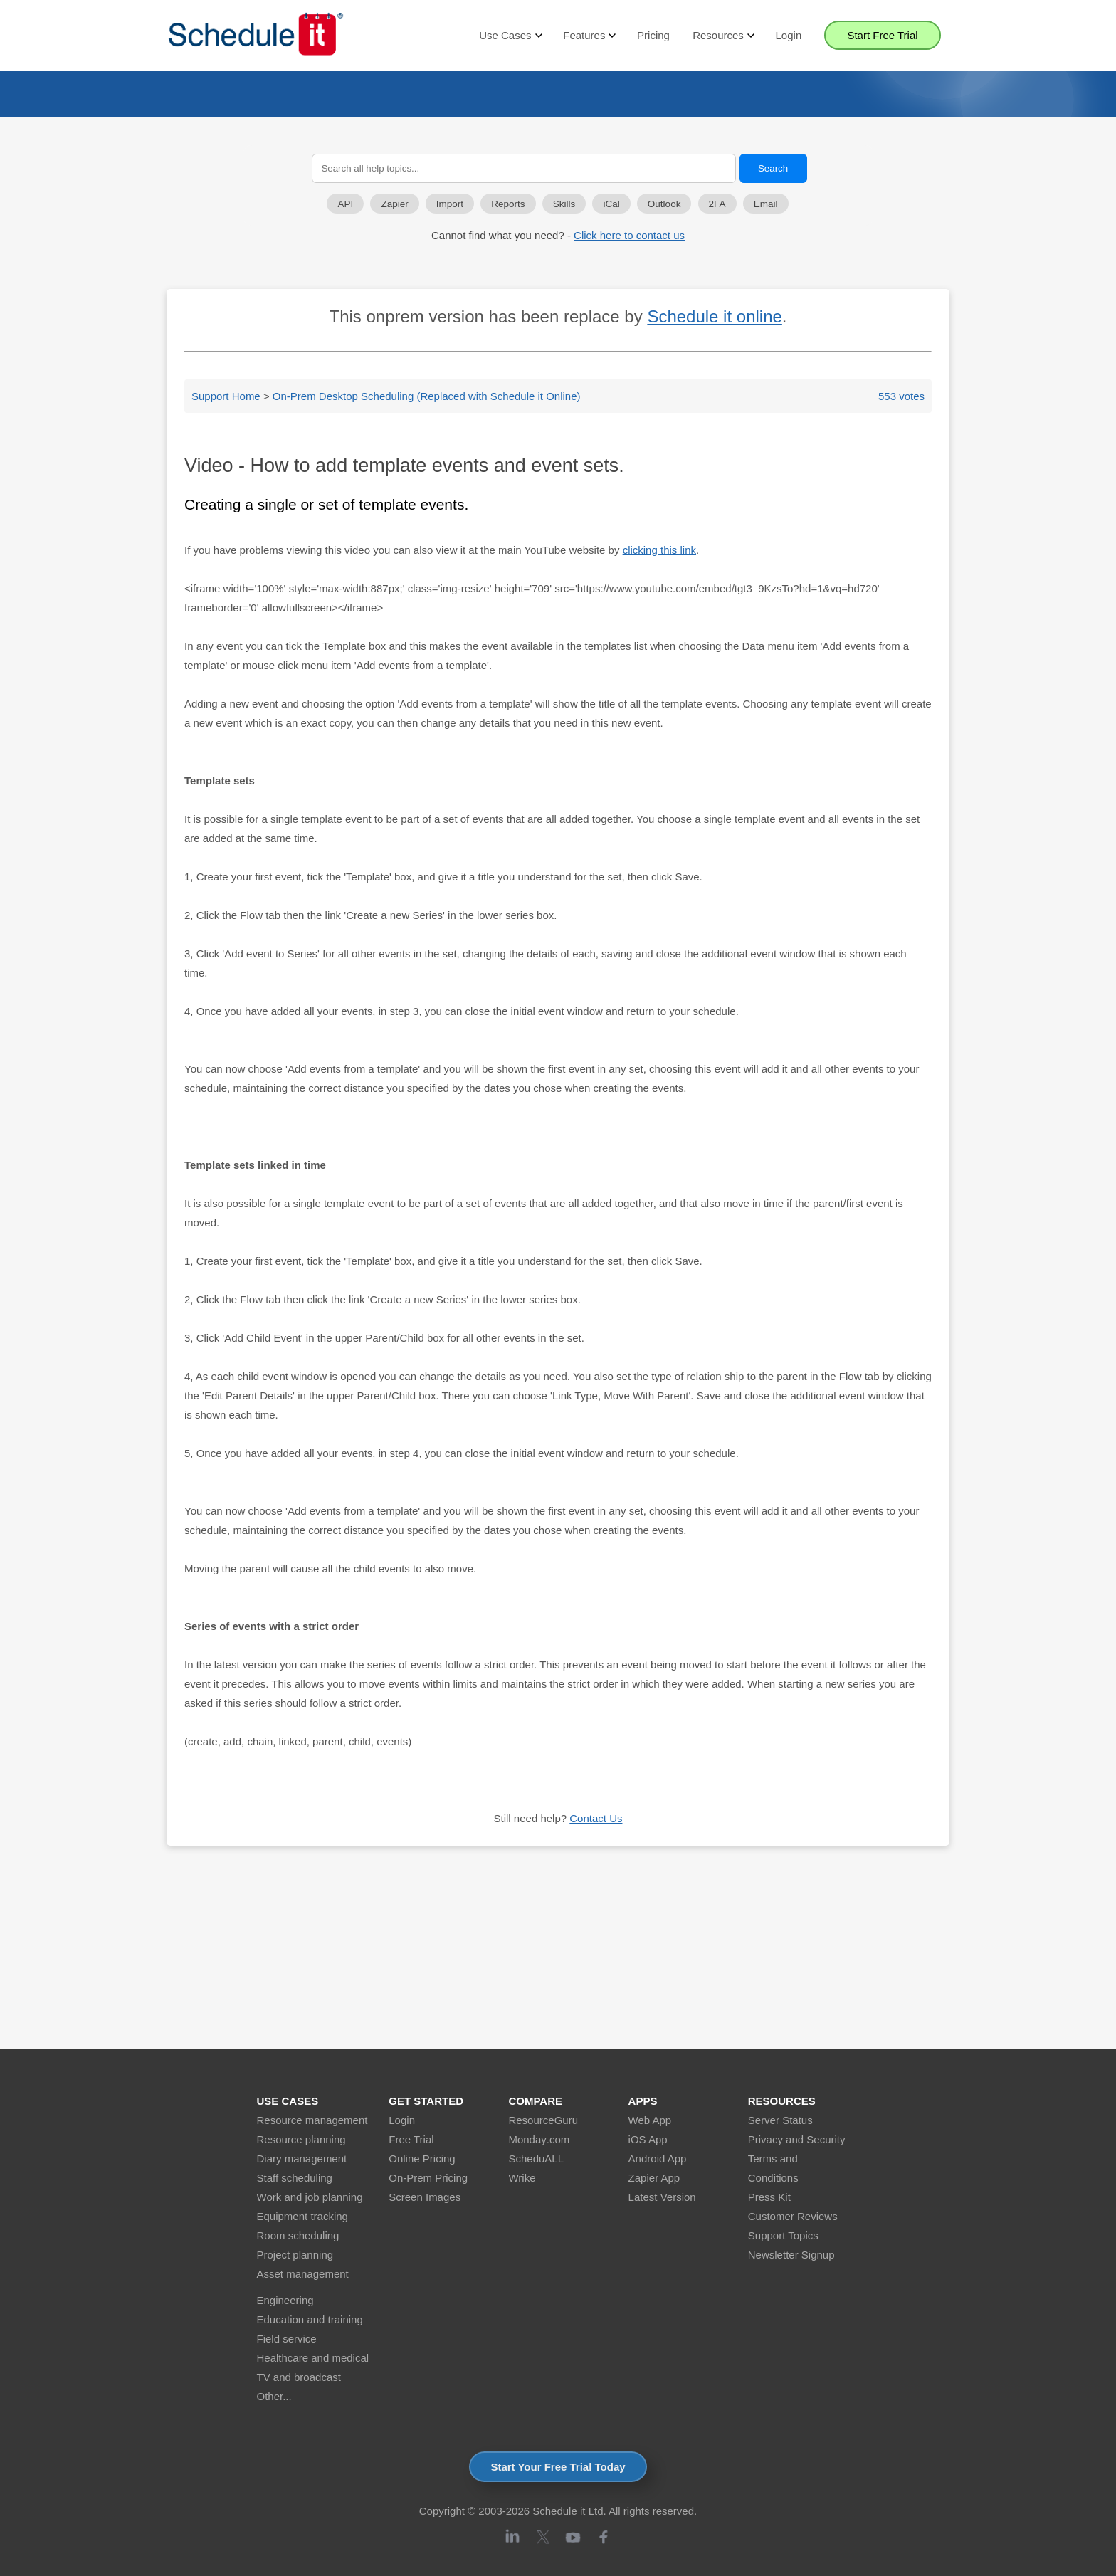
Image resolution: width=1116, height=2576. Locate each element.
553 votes (901, 396)
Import (449, 204)
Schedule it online (714, 316)
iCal (611, 204)
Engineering (285, 2300)
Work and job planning (310, 2197)
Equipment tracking (302, 2216)
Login (789, 35)
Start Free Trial (882, 35)
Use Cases (509, 35)
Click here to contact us (629, 235)
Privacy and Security (797, 2139)
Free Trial (411, 2139)
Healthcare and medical (313, 2358)
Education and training (310, 2319)
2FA (717, 204)
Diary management (302, 2158)
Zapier (394, 204)
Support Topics (783, 2235)
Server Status (780, 2120)
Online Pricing (422, 2158)
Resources (722, 35)
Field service (287, 2339)
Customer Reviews (793, 2216)
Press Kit (769, 2197)
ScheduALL (536, 2158)
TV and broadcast (299, 2377)
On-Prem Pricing (428, 2178)
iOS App (648, 2139)
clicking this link (659, 550)
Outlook (664, 204)
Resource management (312, 2120)
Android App (657, 2158)
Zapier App (654, 2178)
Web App (650, 2120)
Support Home (225, 396)
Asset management (303, 2274)
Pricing (653, 35)
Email (766, 204)
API (345, 204)
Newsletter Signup (791, 2255)
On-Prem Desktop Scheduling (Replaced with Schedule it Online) (427, 396)
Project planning (295, 2255)
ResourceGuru (543, 2120)
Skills (564, 204)
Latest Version (662, 2197)
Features (588, 35)
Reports (508, 204)
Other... (274, 2396)
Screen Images (424, 2197)
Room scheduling (298, 2235)
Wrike (521, 2178)
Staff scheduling (294, 2178)
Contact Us (595, 1818)
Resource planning (301, 2139)
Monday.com (538, 2139)
